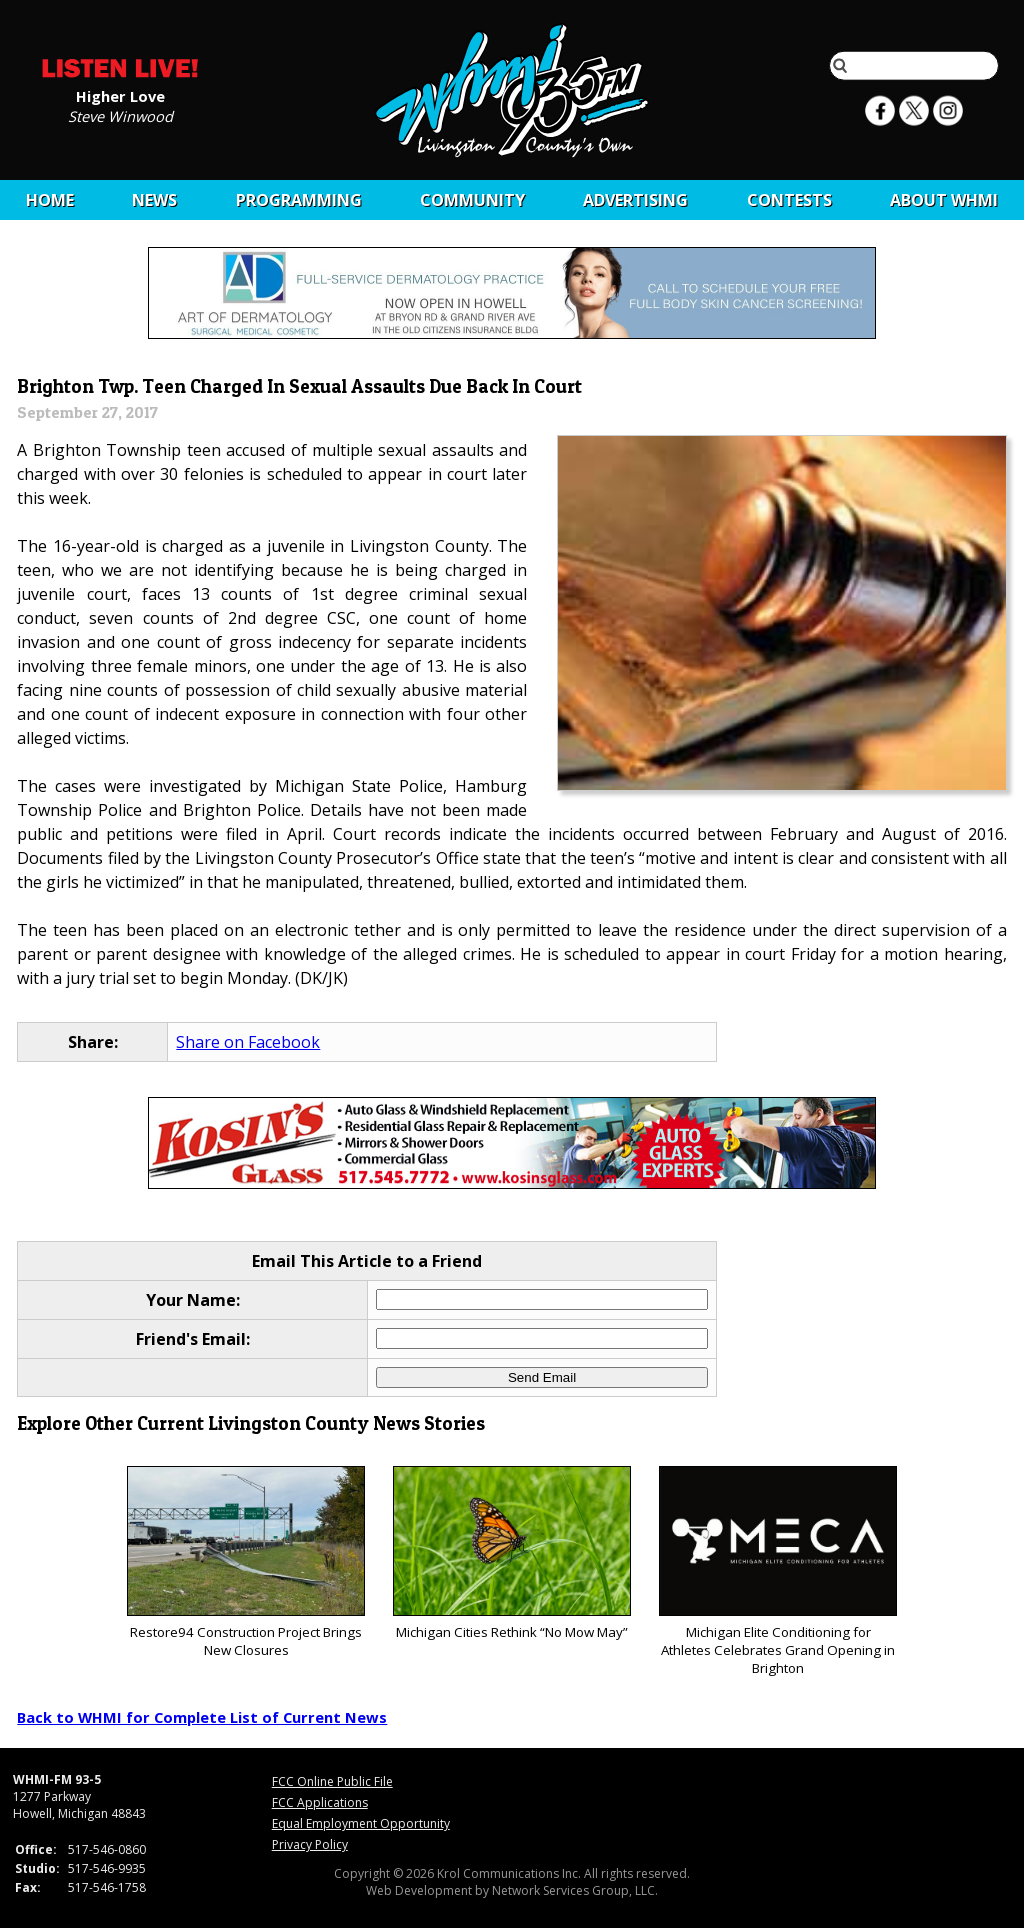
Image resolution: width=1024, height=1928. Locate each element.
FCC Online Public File (332, 1781)
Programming (299, 200)
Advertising (635, 200)
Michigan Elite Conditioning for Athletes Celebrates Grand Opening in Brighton (777, 1571)
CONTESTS (789, 200)
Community (472, 200)
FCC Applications (320, 1802)
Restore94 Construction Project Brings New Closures (245, 1562)
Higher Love (120, 95)
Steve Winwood (120, 115)
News (154, 200)
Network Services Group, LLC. (575, 1890)
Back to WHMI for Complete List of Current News (202, 1717)
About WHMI (944, 200)
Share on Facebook (248, 1042)
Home (50, 200)
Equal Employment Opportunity (361, 1823)
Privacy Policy (310, 1844)
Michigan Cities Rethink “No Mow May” (511, 1553)
